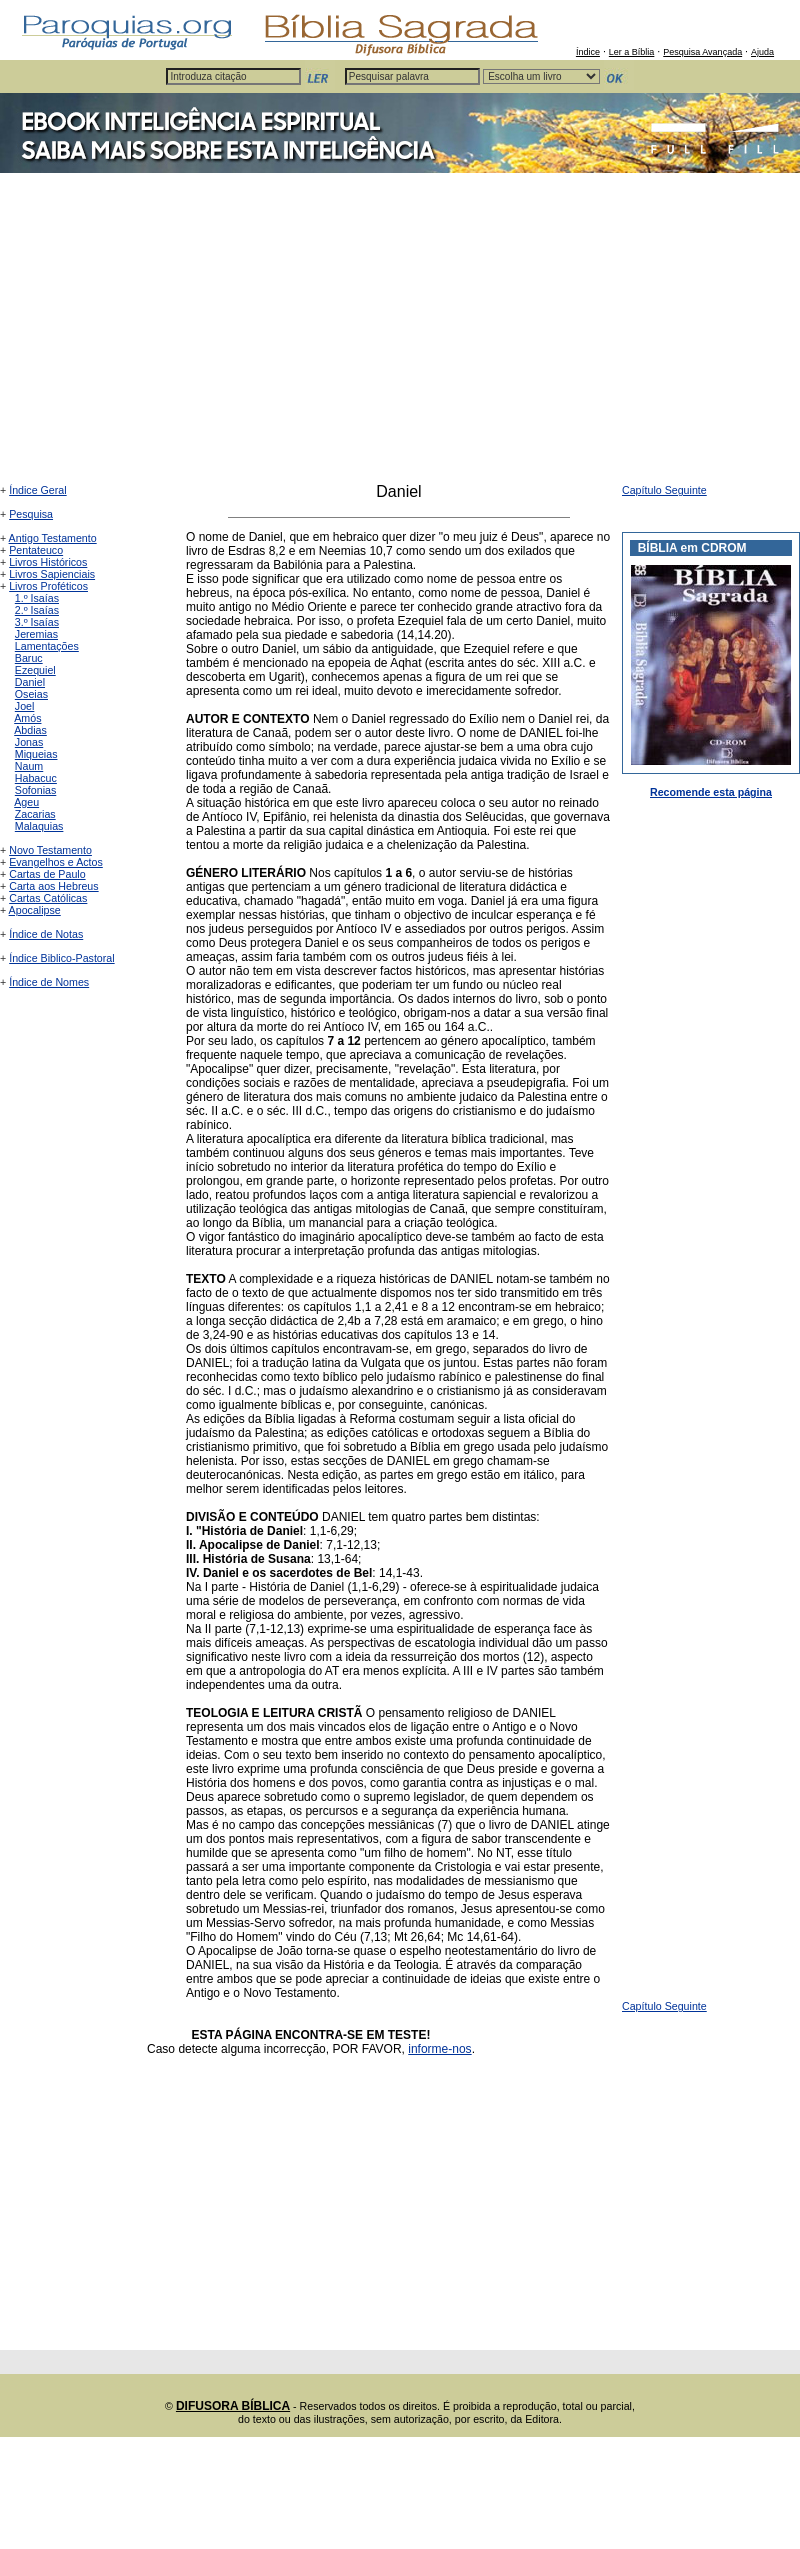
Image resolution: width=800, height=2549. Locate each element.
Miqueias (36, 754)
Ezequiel (35, 670)
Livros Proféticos (48, 586)
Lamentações (47, 646)
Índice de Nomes (49, 982)
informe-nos (439, 2049)
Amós (27, 718)
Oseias (31, 694)
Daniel (30, 682)
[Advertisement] (400, 333)
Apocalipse (35, 910)
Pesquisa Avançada (702, 52)
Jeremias (36, 634)
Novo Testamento (50, 850)
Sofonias (35, 790)
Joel (25, 706)
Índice (588, 52)
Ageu (26, 802)
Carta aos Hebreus (53, 886)
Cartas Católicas (48, 898)
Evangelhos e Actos (56, 862)
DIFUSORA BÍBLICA (233, 2406)
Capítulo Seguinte (664, 490)
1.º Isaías (37, 598)
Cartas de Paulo (47, 874)
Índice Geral (37, 490)
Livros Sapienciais (52, 574)
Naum (29, 766)
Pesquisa (31, 514)
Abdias (30, 730)
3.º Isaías (37, 622)
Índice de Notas (46, 934)
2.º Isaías (37, 610)
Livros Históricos (48, 562)
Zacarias (35, 814)
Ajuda (762, 52)
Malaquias (39, 826)
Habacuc (36, 778)
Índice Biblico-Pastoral (61, 958)
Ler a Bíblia (632, 52)
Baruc (29, 658)
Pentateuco (36, 550)
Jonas (29, 742)
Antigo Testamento (53, 538)
